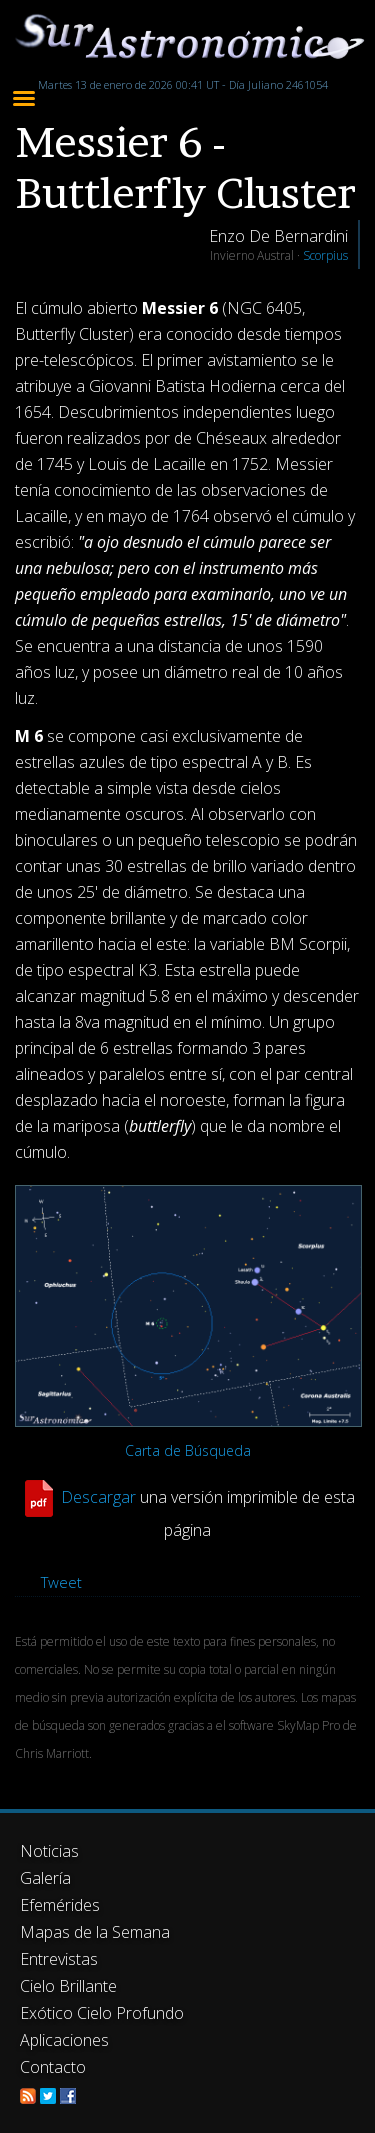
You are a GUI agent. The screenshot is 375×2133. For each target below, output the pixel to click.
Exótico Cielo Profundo (102, 2013)
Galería (45, 1878)
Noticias (49, 1851)
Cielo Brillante (68, 1986)
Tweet (61, 1582)
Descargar (98, 1497)
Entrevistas (59, 1959)
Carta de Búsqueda (188, 1450)
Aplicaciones (64, 2040)
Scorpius (325, 255)
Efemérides (60, 1905)
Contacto (53, 2067)
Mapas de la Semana (95, 1932)
